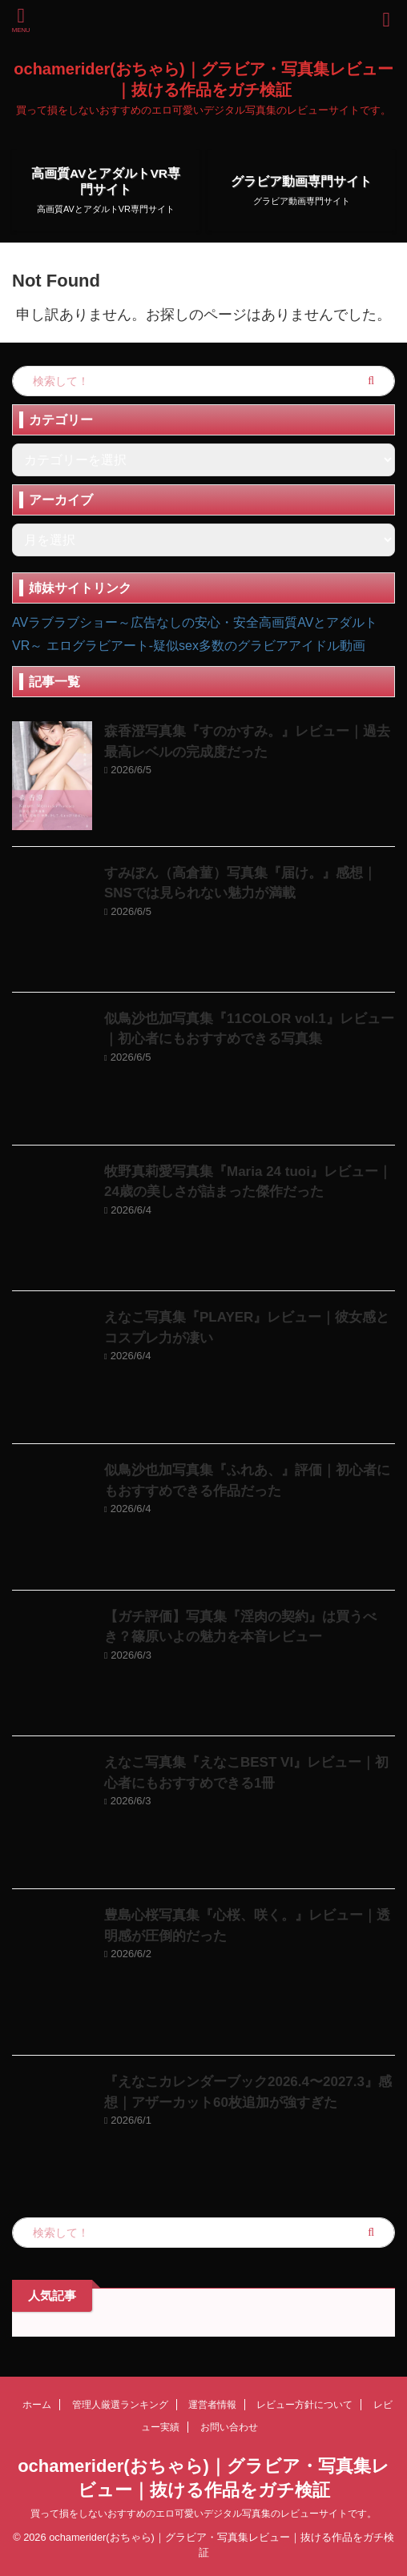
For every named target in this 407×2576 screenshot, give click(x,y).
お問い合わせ (229, 2427)
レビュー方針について (304, 2404)
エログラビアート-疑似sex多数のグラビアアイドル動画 (205, 645)
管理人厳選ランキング (120, 2404)
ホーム (36, 2404)
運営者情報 (212, 2404)
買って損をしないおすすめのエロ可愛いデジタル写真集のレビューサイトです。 (203, 2513)
